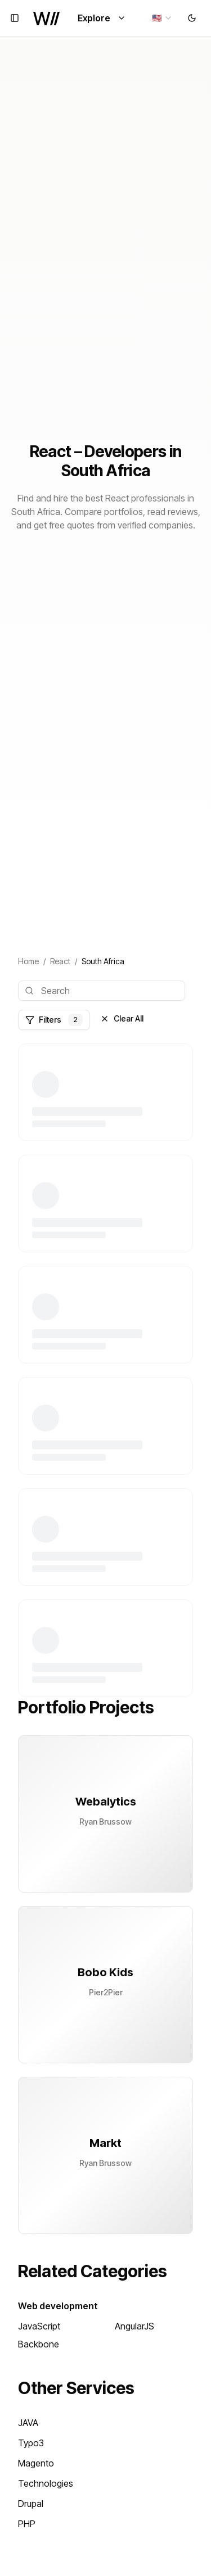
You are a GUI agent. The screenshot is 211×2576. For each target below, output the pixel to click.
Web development (58, 2305)
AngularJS (134, 2326)
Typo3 (31, 2443)
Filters (54, 1020)
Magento (36, 2463)
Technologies (45, 2483)
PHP (26, 2523)
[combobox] (162, 18)
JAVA (28, 2422)
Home (28, 961)
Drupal (30, 2503)
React (60, 961)
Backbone (38, 2344)
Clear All (121, 1018)
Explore (102, 18)
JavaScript (39, 2326)
